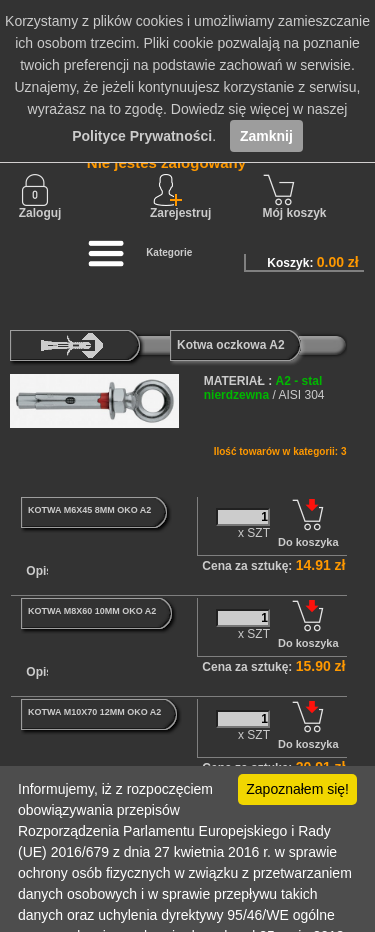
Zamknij (266, 136)
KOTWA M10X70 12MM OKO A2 (94, 712)
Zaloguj (40, 197)
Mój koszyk (295, 197)
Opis (39, 571)
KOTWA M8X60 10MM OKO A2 (92, 611)
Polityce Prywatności (142, 136)
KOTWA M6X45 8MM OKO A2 (89, 510)
